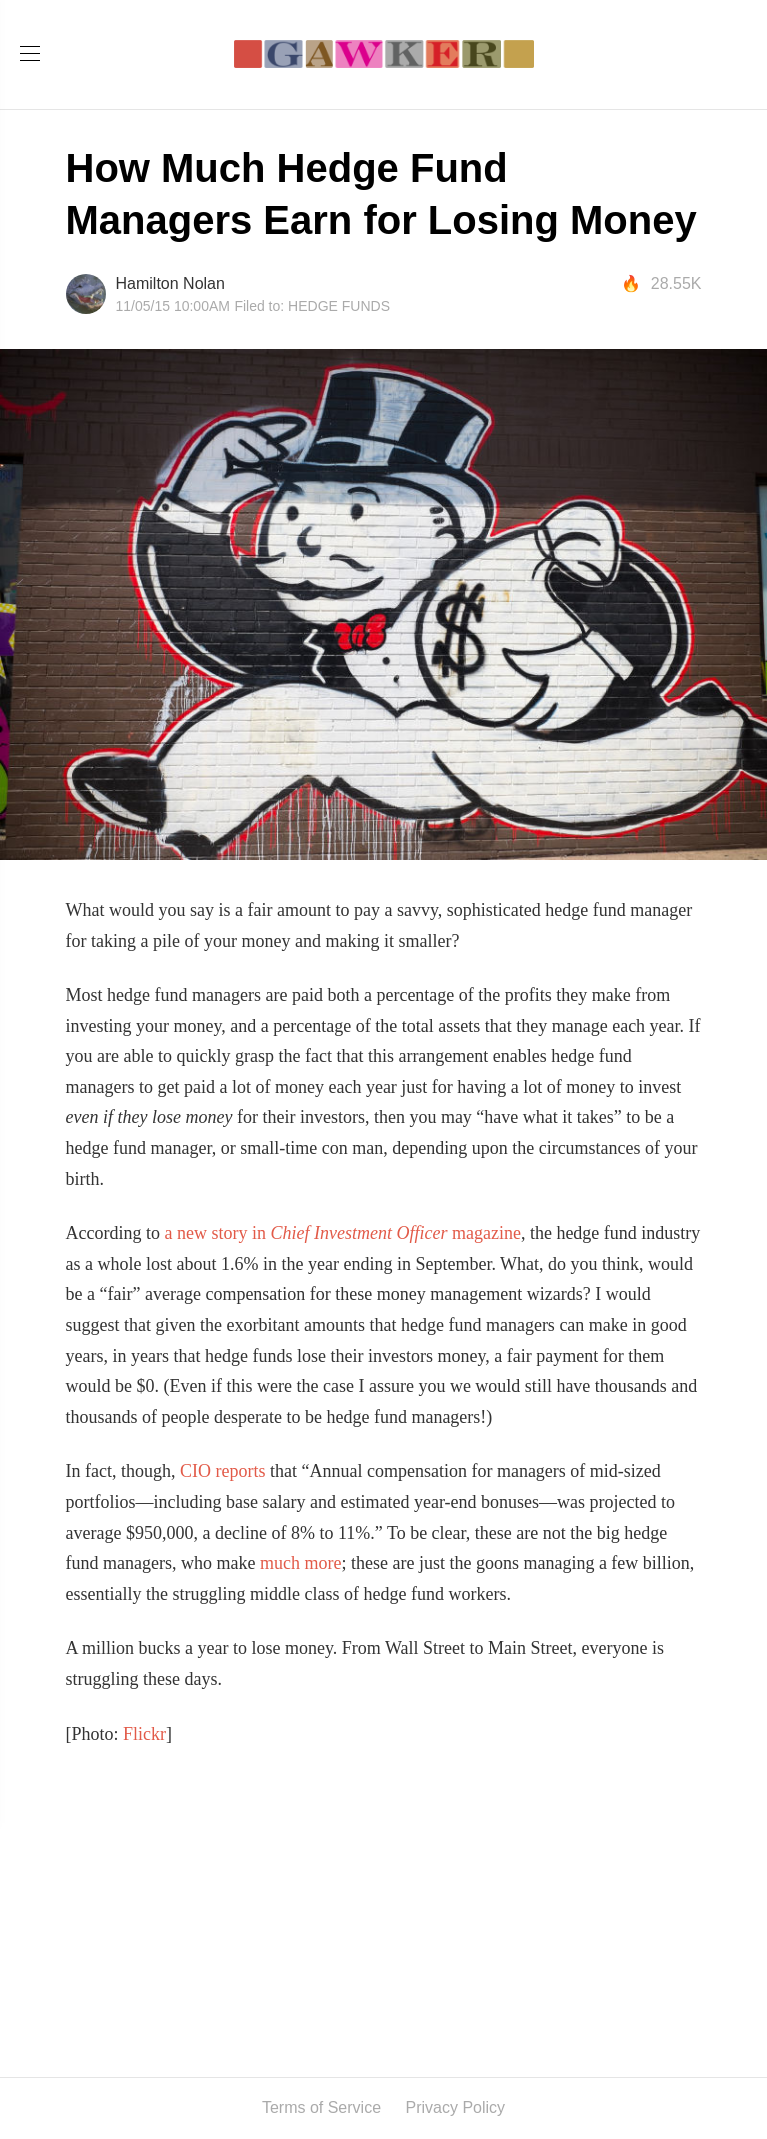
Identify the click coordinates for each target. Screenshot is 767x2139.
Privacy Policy (456, 2107)
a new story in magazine (342, 1233)
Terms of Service (321, 2107)
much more (300, 1563)
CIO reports (225, 1471)
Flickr (144, 1734)
